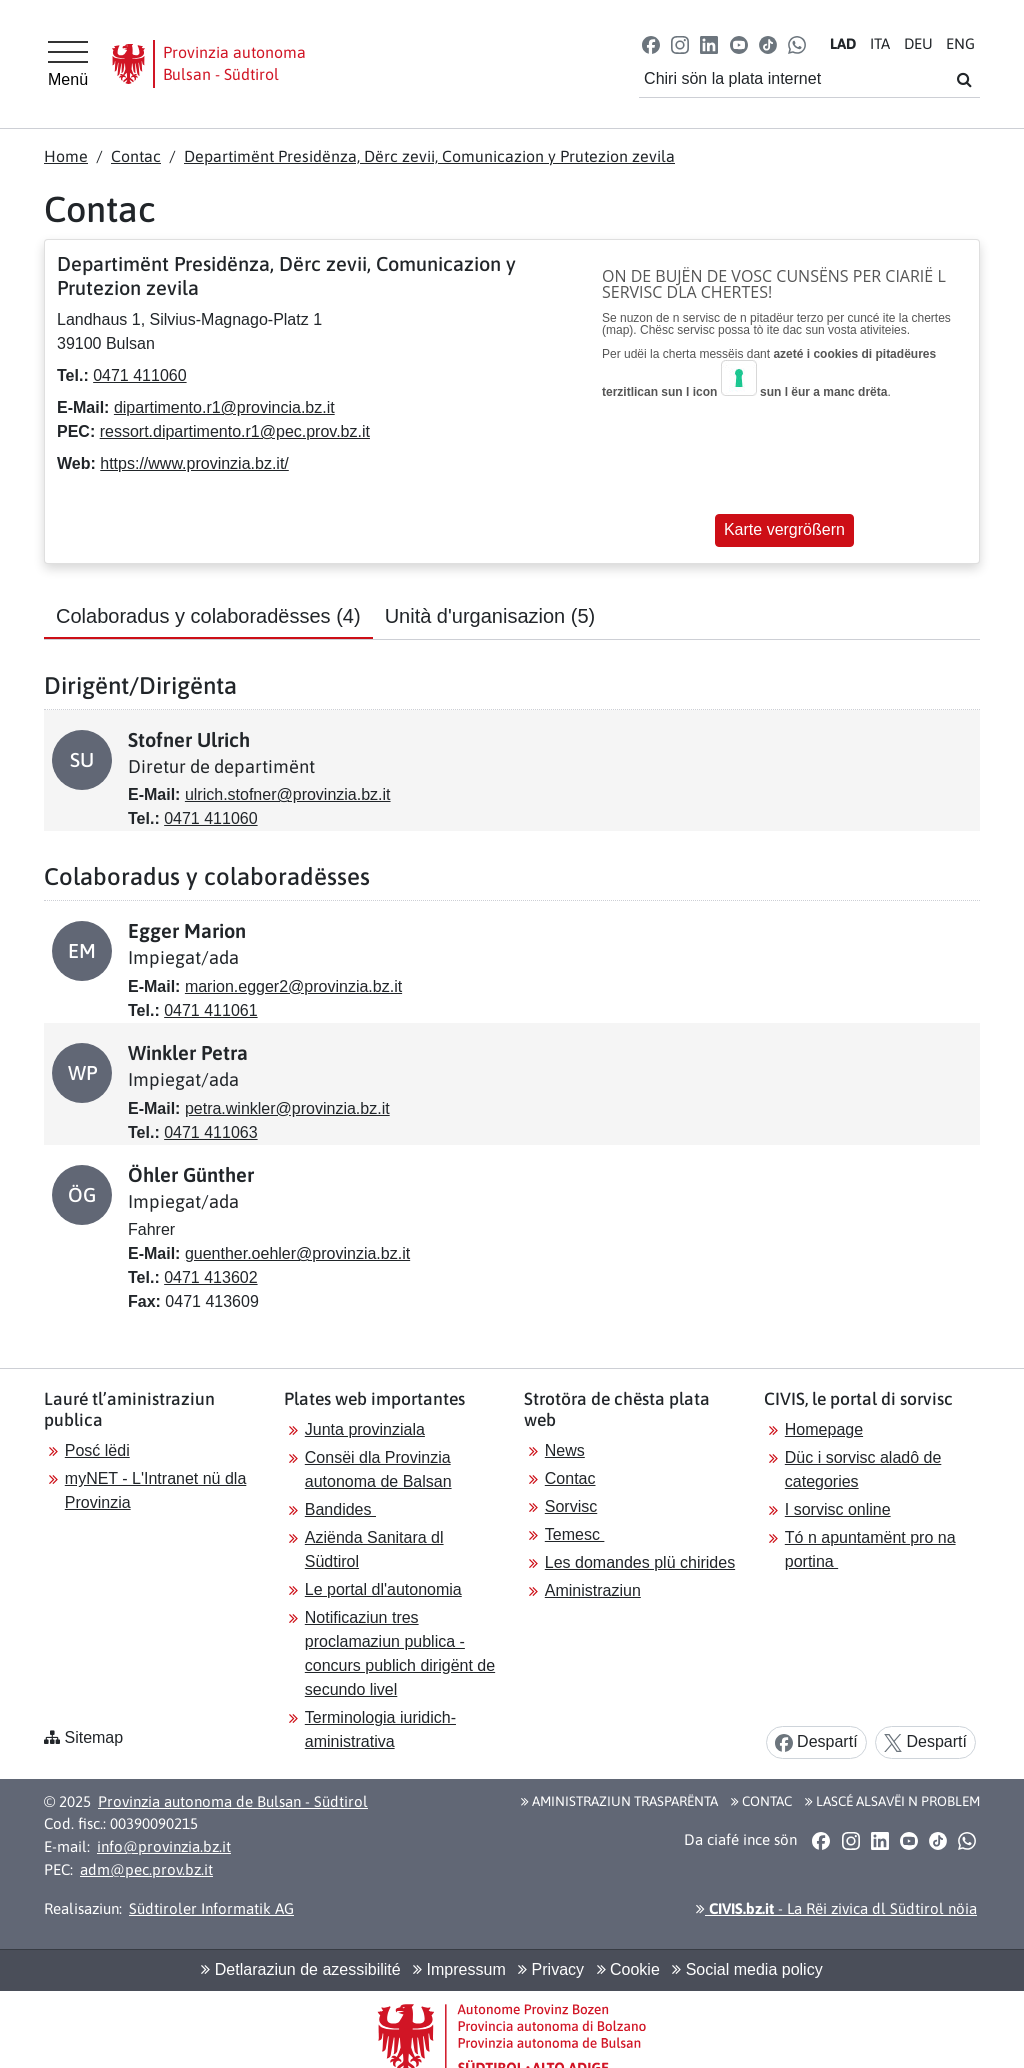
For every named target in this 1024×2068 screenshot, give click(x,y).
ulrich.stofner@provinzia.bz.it (288, 794)
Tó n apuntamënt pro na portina (870, 1549)
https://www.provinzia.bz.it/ (194, 463)
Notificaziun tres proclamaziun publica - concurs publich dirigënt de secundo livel (400, 1653)
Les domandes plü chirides (640, 1562)
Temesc (575, 1534)
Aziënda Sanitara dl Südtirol (374, 1549)
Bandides (340, 1509)
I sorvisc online (838, 1509)
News (565, 1450)
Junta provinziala (365, 1429)
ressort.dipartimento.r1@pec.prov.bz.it (235, 431)
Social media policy (747, 1969)
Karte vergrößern (784, 529)
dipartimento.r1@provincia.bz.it (224, 407)
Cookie (628, 1969)
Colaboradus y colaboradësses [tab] (208, 616)
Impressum (459, 1969)
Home (66, 156)
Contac (136, 156)
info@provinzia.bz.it (164, 1846)
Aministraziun (593, 1590)
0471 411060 (139, 375)
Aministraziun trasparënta (619, 1801)
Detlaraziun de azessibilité (300, 1969)
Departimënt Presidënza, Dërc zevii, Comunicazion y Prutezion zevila (429, 156)
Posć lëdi (97, 1450)
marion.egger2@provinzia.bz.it (293, 986)
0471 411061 (210, 1010)
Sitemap (93, 1737)
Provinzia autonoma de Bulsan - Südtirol (233, 1801)
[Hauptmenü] (68, 64)
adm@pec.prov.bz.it (146, 1869)
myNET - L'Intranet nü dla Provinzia (156, 1490)
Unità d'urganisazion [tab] (490, 616)
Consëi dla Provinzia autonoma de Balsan (378, 1469)
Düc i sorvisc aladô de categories (863, 1469)
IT (880, 43)
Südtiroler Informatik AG (211, 1908)
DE (918, 43)
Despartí (816, 1742)
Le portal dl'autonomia (383, 1589)
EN (960, 43)
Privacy (551, 1969)
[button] (651, 43)
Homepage (824, 1429)
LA (843, 43)
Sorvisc (571, 1506)
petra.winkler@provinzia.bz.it (287, 1108)
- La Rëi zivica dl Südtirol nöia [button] (836, 1908)
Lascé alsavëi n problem (892, 1801)
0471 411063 (210, 1132)
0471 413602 (210, 1277)
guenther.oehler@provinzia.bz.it (297, 1253)
